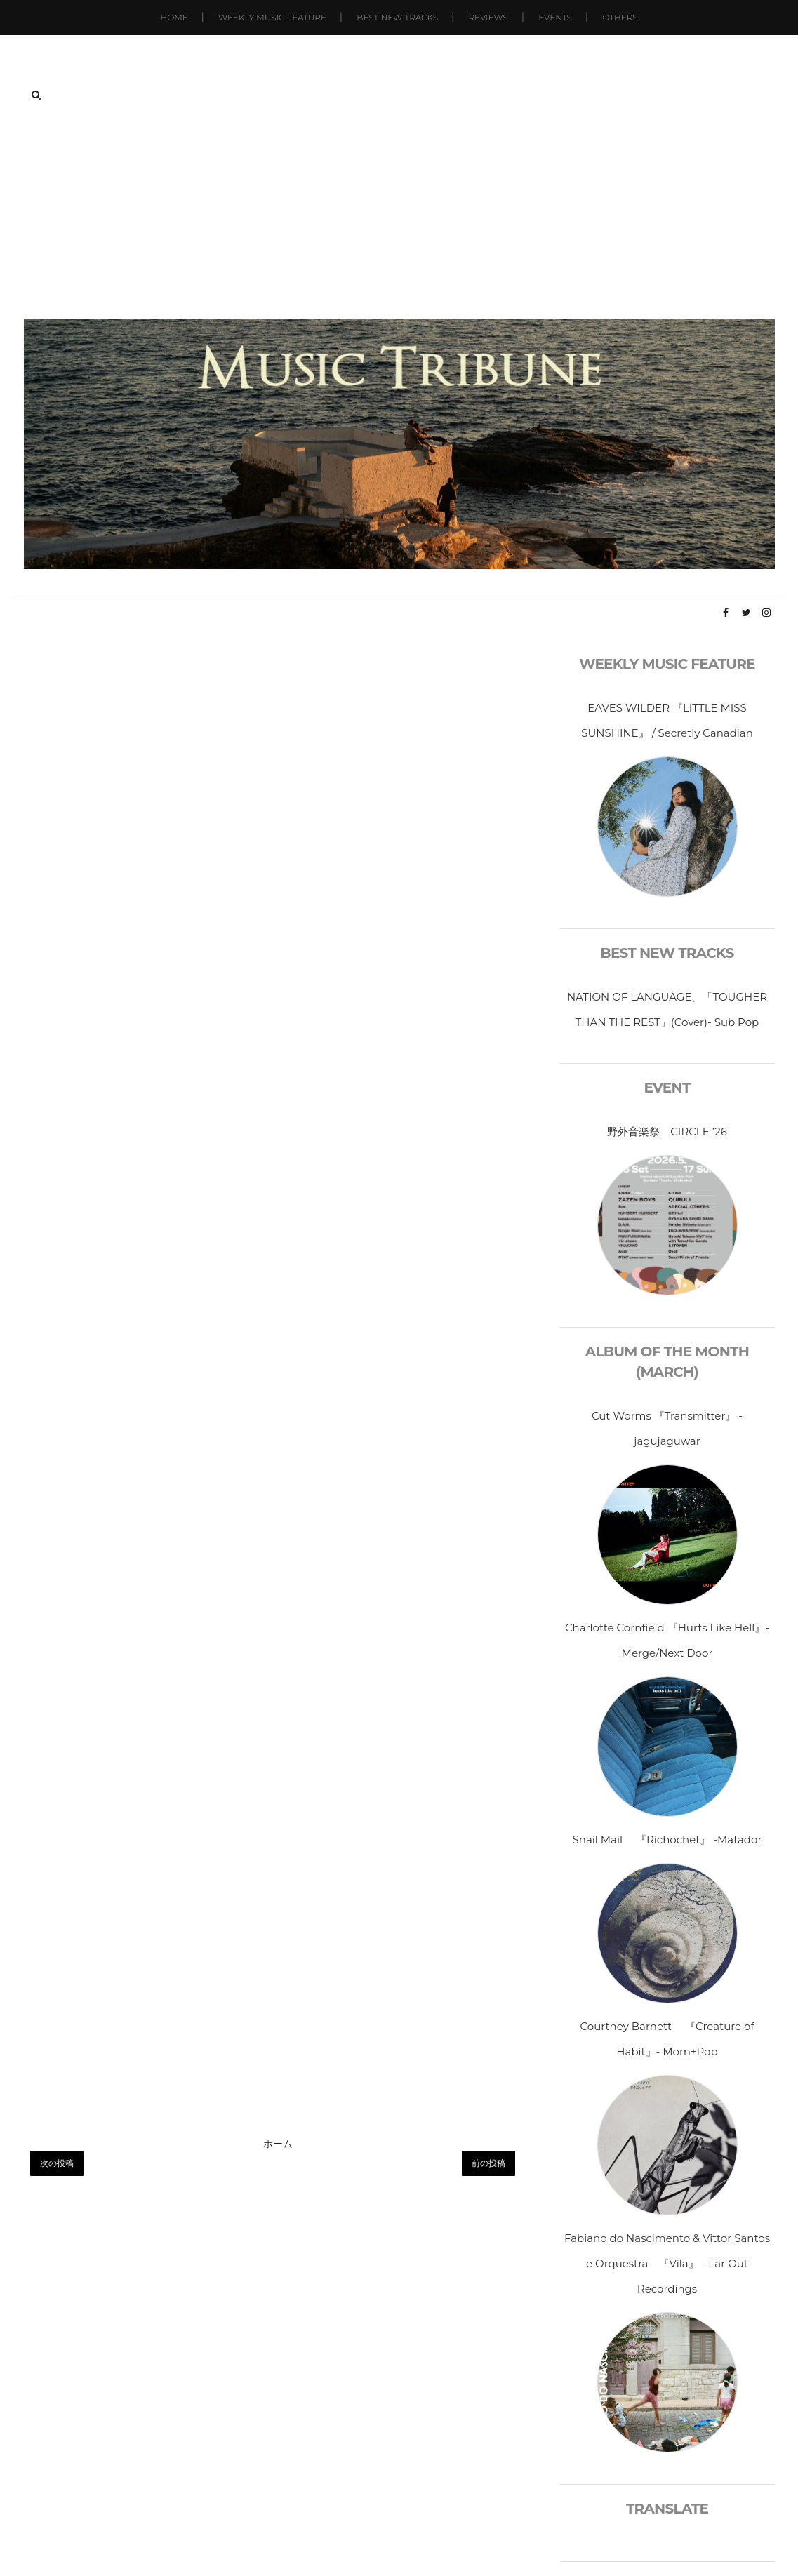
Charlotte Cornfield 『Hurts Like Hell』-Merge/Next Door (667, 1640)
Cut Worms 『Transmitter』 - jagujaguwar (667, 1428)
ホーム (278, 2143)
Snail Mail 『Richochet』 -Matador (667, 1839)
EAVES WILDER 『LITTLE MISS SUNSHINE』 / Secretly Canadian (667, 720)
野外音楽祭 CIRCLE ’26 (667, 1131)
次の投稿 (57, 2163)
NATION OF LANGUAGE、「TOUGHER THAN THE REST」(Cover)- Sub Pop (667, 1009)
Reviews (487, 17)
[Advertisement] (399, 213)
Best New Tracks (397, 17)
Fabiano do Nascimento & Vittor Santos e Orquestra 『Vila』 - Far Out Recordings (667, 2263)
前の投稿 (488, 2163)
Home (173, 17)
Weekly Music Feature (272, 17)
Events (555, 17)
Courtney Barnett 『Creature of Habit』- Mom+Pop (667, 2039)
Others (619, 17)
